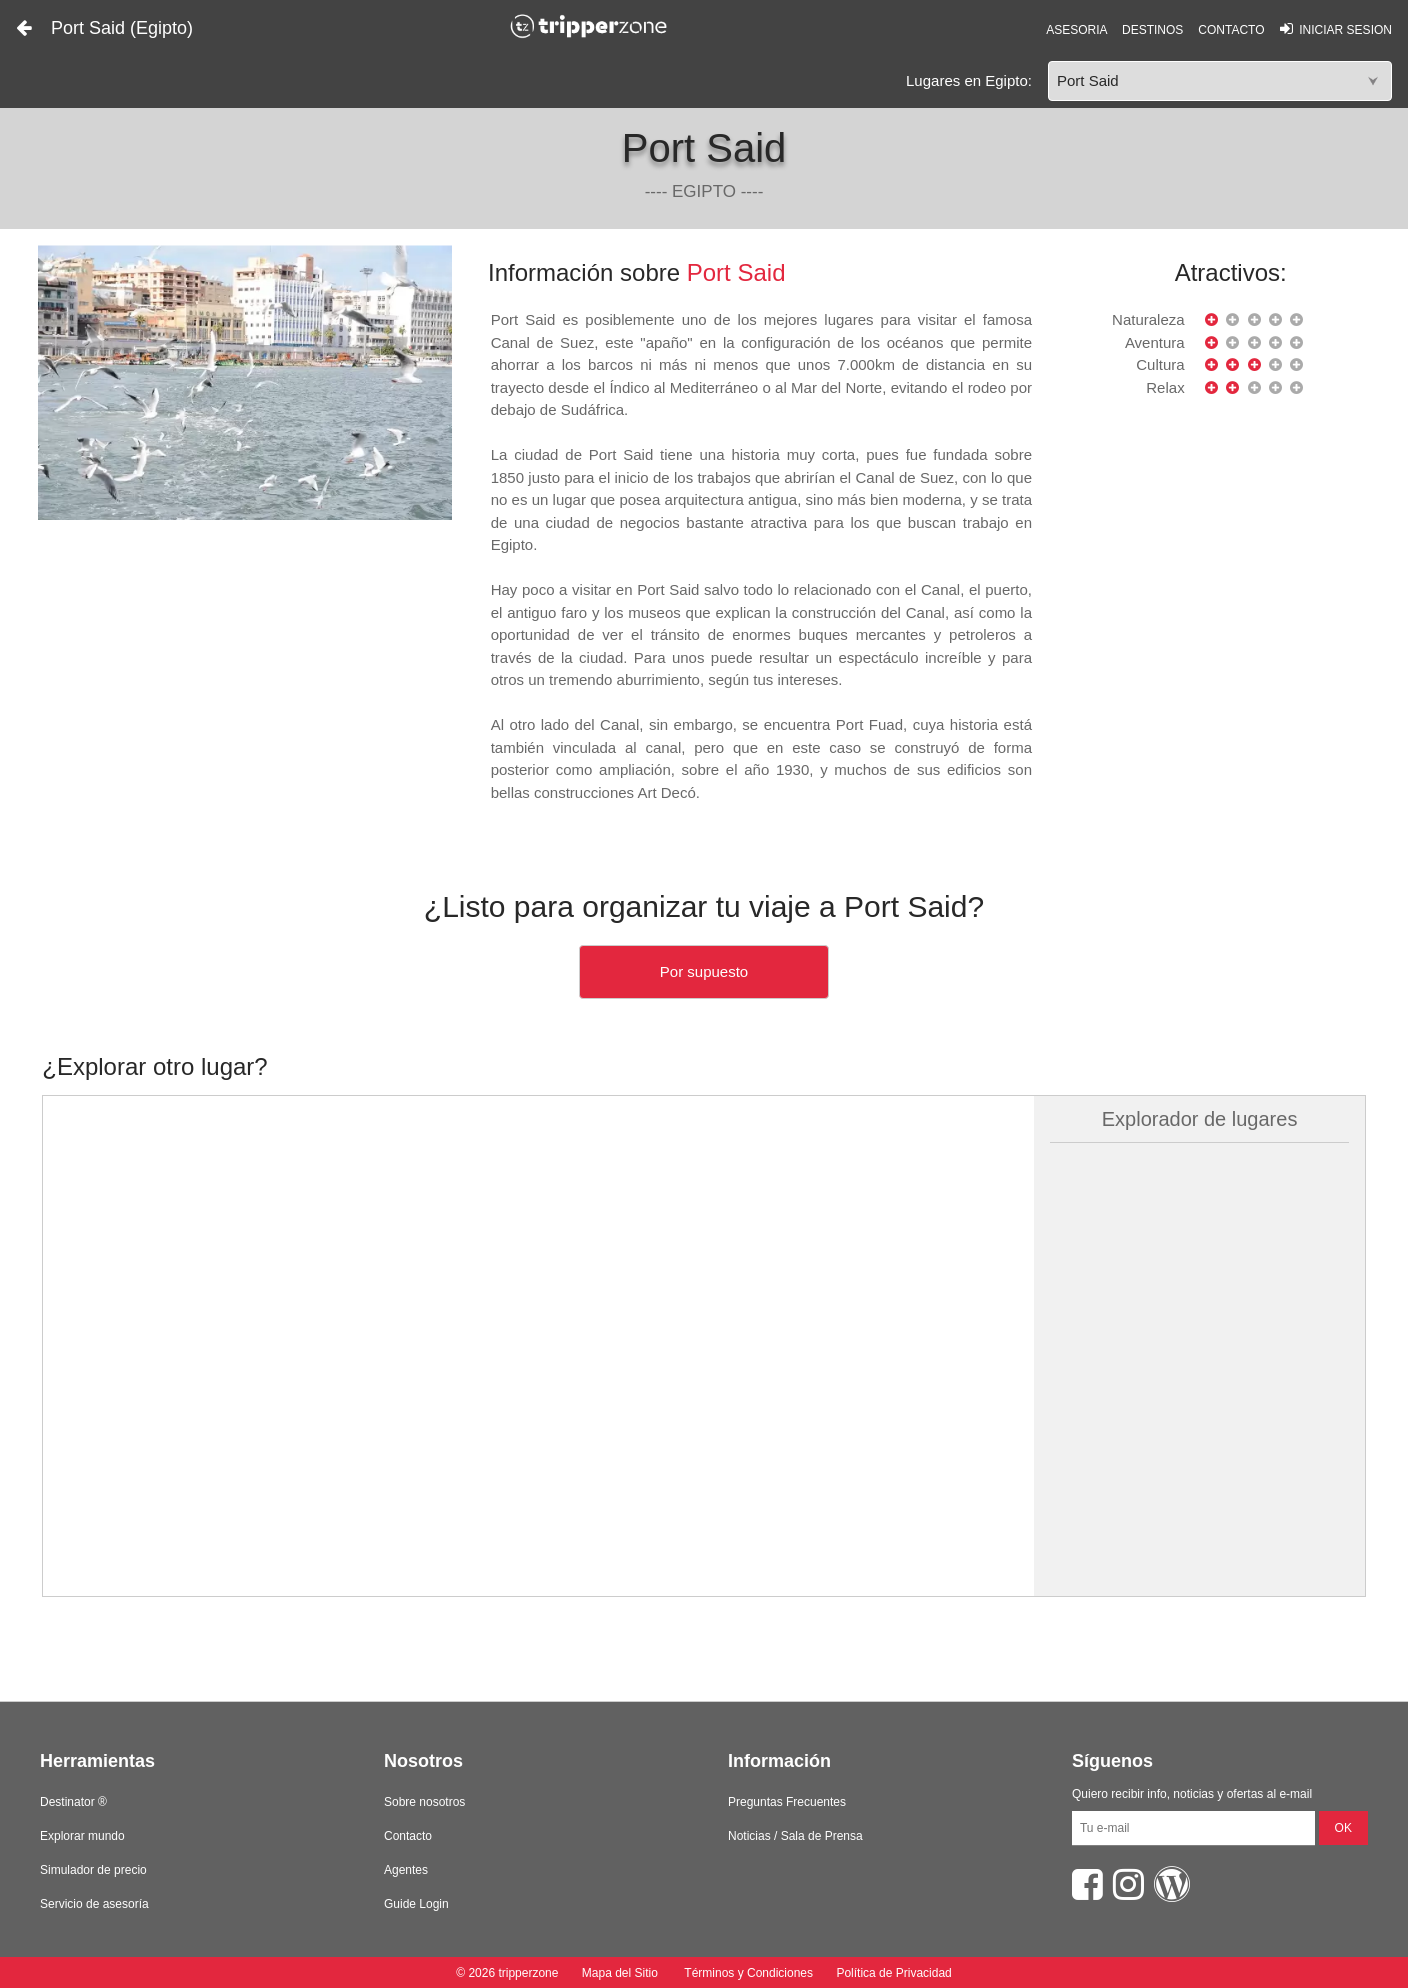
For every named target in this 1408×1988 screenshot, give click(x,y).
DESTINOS (1152, 30)
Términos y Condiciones (748, 1973)
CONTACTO (1231, 30)
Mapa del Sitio (619, 1973)
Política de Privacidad (893, 1973)
